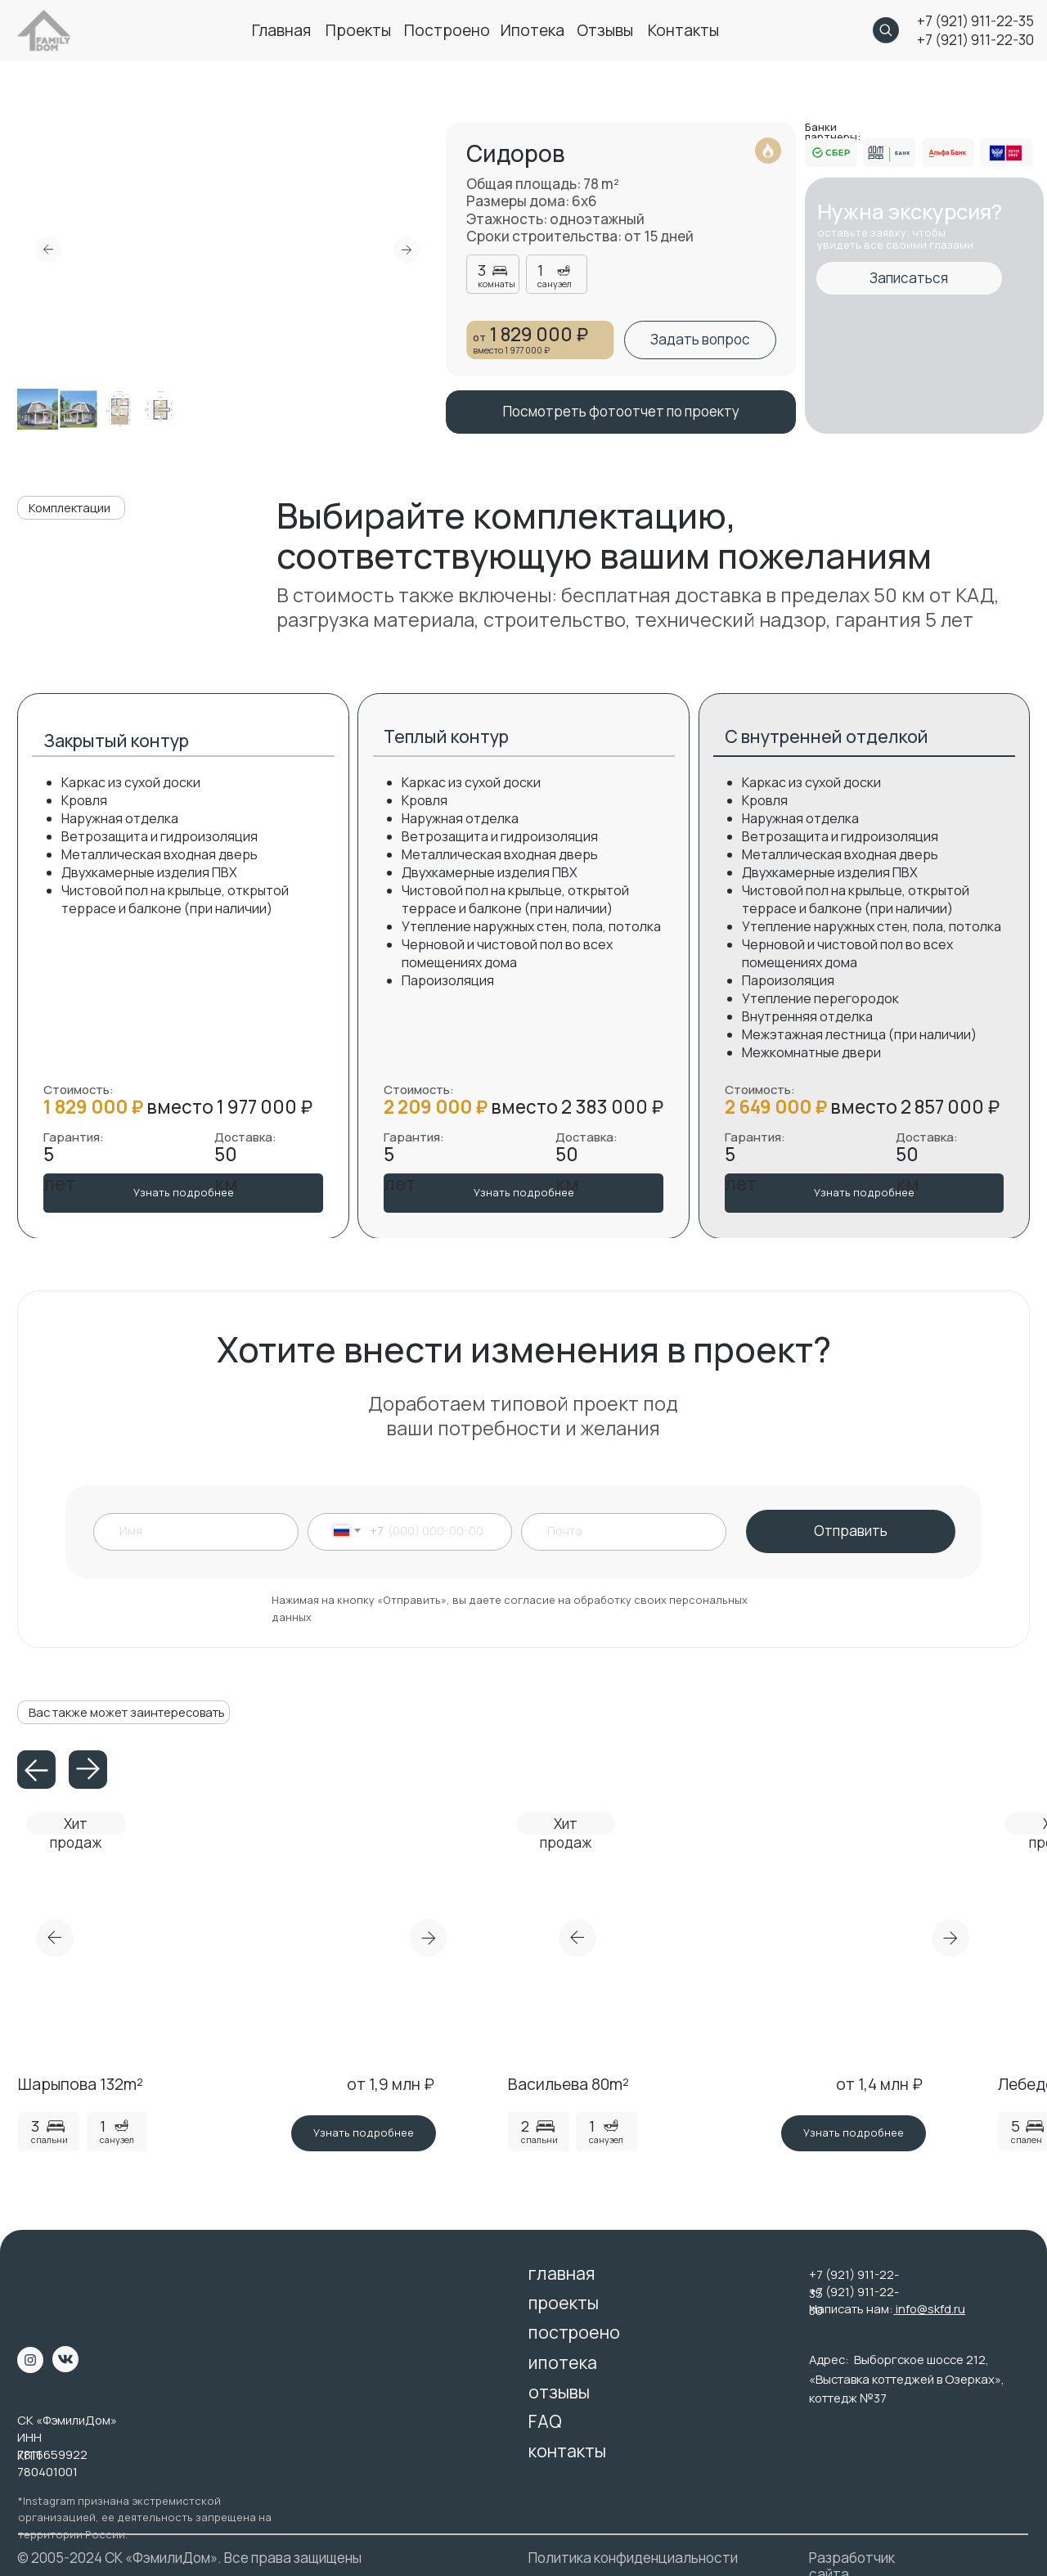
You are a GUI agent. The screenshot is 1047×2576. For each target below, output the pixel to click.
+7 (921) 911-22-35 (975, 20)
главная (281, 30)
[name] (204, 1530)
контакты (683, 30)
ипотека (532, 30)
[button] (700, 340)
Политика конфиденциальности (633, 2557)
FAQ (545, 2421)
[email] (629, 1530)
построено (447, 30)
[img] (43, 2285)
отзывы (605, 30)
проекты (358, 30)
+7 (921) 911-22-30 (975, 39)
